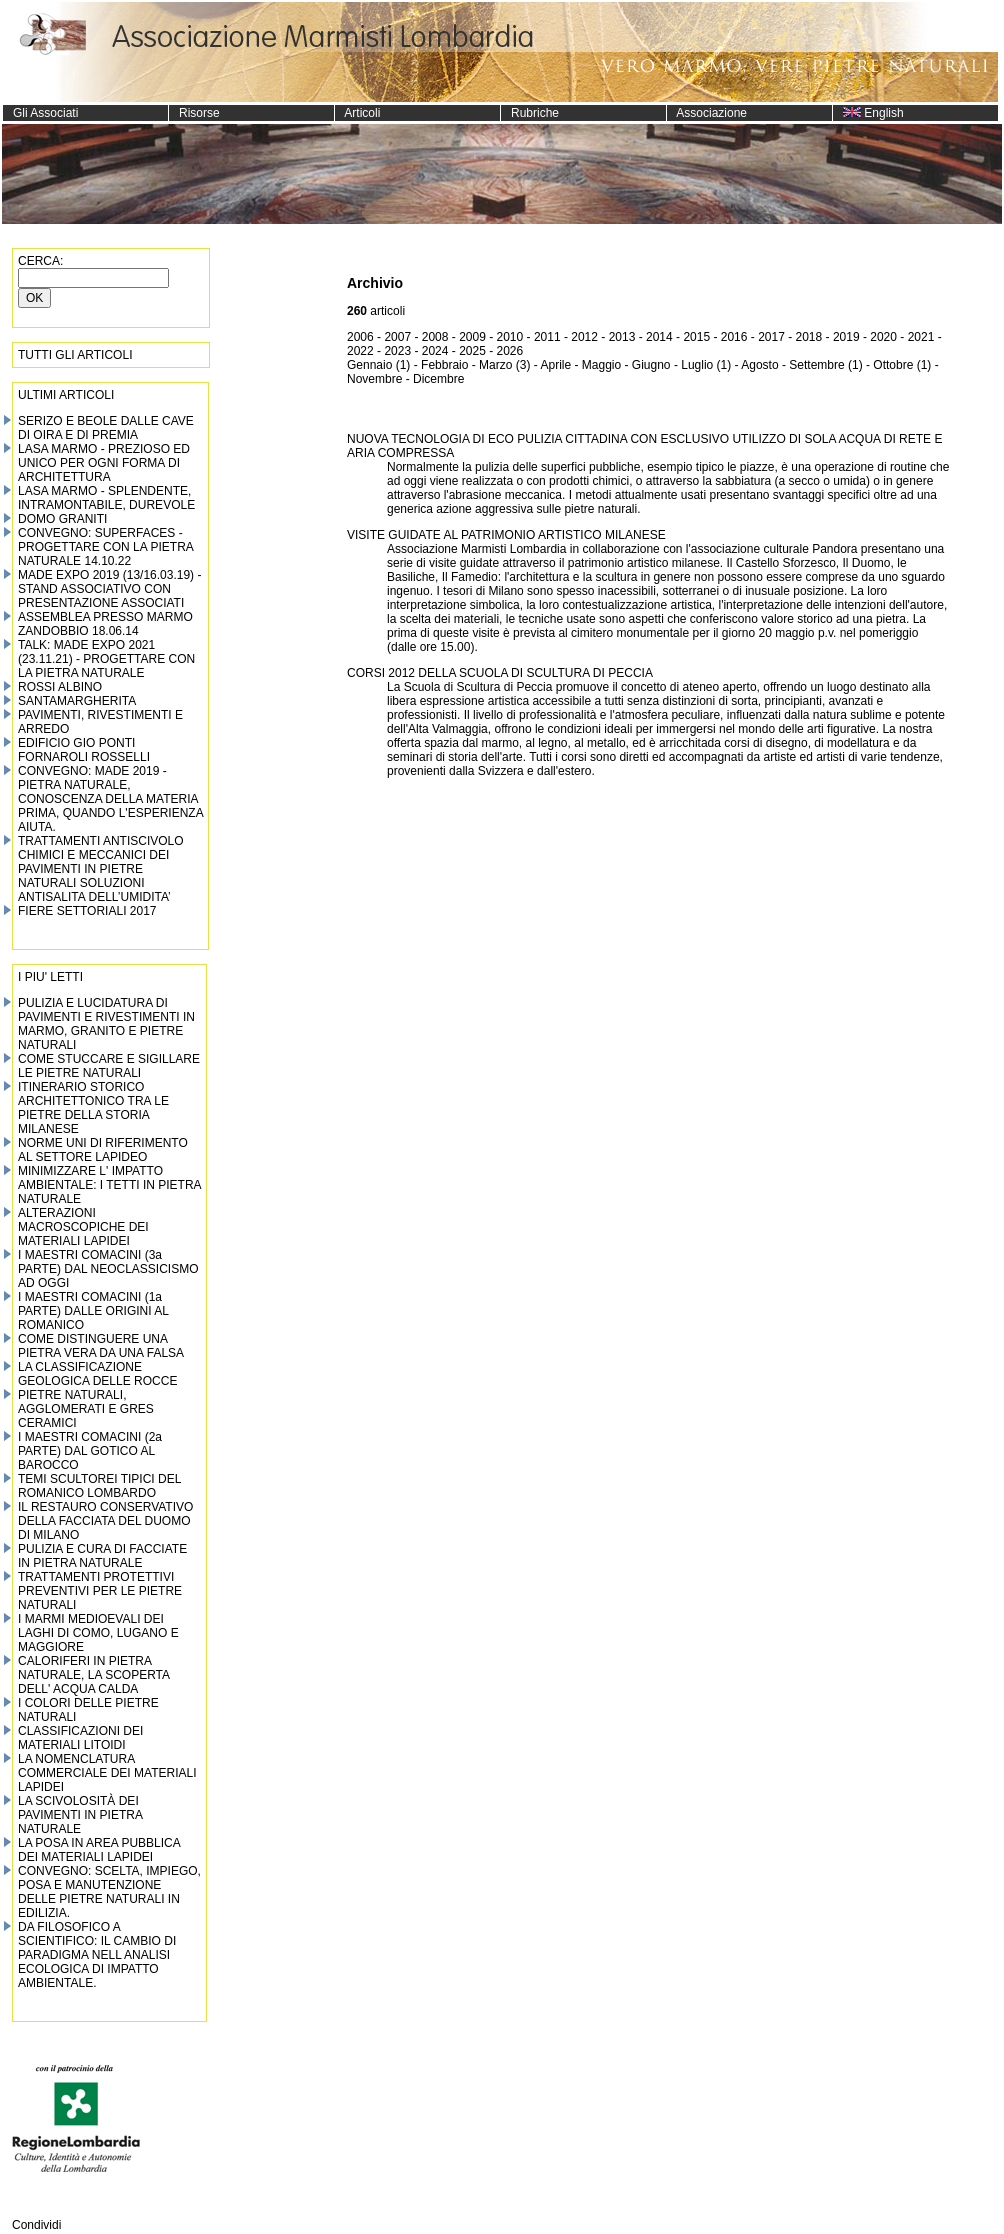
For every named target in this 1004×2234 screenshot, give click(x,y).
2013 (622, 337)
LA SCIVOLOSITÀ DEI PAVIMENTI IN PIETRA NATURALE (80, 1815)
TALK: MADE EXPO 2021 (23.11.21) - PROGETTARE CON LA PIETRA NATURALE (106, 659)
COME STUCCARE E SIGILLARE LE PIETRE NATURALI (109, 1066)
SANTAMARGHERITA (77, 701)
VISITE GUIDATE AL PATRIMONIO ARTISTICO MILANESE (506, 535)
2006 (360, 337)
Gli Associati (40, 113)
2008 (435, 337)
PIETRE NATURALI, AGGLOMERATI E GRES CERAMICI (86, 1409)
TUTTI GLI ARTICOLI (75, 355)
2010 (510, 337)
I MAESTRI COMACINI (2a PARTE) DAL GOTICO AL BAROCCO (90, 1451)
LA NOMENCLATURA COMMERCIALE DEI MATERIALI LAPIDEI (107, 1773)
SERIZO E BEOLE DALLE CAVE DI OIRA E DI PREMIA (106, 428)
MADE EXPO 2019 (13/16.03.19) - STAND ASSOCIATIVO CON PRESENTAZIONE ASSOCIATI (109, 589)
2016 (734, 337)
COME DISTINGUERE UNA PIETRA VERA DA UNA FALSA (101, 1346)
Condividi (36, 2225)
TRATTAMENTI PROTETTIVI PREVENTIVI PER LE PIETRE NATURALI (100, 1591)
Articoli (357, 113)
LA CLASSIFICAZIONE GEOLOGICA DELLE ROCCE (97, 1374)
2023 (397, 351)
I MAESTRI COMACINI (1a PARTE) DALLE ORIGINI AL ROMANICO (93, 1311)
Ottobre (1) (902, 365)
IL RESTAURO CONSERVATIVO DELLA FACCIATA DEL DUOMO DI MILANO (105, 1521)
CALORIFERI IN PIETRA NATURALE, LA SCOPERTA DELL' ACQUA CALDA (93, 1675)
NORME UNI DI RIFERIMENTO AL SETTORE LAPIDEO (103, 1150)
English (868, 113)
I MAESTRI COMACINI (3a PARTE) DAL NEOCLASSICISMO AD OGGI (108, 1269)
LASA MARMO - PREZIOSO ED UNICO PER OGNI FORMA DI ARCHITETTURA (104, 463)
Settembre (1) (825, 365)
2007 (397, 337)
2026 (510, 351)
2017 (771, 337)
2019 (846, 337)
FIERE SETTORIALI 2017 (87, 911)
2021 (921, 337)
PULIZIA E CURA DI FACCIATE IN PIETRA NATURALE (102, 1556)
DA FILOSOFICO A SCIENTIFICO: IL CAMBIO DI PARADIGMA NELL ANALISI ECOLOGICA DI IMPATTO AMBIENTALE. (97, 1955)
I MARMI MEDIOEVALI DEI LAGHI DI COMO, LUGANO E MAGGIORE (98, 1633)
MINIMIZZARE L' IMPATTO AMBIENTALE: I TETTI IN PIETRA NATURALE (109, 1185)
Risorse (194, 113)
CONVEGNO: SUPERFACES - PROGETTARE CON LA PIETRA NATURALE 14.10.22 (105, 547)
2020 (883, 337)
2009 (472, 337)
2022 (360, 351)
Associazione (707, 113)
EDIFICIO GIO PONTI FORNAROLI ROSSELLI (84, 750)
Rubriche (530, 113)
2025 (472, 351)
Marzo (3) (504, 365)
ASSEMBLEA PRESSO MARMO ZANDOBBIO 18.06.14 (105, 624)
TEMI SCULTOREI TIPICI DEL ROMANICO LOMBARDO (99, 1486)
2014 (659, 337)
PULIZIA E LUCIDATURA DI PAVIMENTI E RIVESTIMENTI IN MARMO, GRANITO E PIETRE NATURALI (106, 1024)
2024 (435, 351)
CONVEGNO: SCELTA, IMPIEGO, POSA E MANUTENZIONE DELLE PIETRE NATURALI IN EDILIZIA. (109, 1892)
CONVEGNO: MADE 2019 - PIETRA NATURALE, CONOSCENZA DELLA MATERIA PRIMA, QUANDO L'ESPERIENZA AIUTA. (110, 799)
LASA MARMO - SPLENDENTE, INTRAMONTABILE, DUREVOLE (106, 498)
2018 (809, 337)
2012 (584, 337)
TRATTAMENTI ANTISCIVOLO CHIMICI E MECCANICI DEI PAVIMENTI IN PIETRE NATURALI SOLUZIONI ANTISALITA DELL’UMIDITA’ (101, 869)
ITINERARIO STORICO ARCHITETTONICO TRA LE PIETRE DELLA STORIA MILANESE (93, 1108)
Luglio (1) (706, 365)
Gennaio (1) (378, 365)
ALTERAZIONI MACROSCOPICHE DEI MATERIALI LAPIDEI (83, 1227)
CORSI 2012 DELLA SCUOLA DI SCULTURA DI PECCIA (500, 673)
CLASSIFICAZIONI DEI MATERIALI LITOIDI (80, 1738)
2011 (547, 337)
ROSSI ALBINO (60, 687)
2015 (696, 337)
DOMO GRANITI (62, 519)
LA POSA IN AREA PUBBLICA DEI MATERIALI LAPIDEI (99, 1850)
